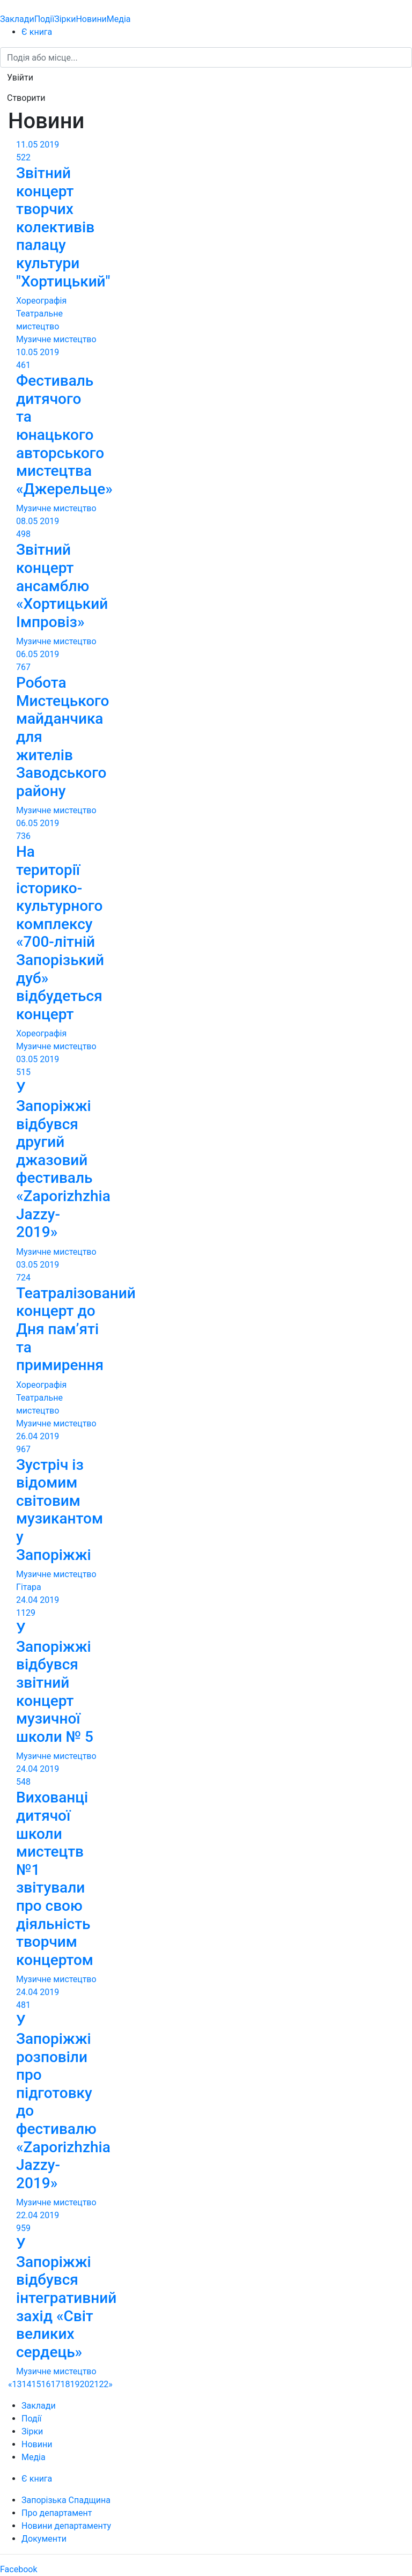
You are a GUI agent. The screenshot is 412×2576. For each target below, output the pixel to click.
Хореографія (41, 301)
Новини (91, 19)
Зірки (65, 19)
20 (84, 2384)
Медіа (119, 19)
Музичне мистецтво (56, 339)
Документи (44, 2539)
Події (44, 19)
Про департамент (56, 2513)
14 (27, 2384)
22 (103, 2384)
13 (17, 2384)
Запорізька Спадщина (66, 2500)
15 (36, 2384)
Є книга (36, 32)
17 (55, 2384)
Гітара (28, 1587)
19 (74, 2384)
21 (94, 2384)
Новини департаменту (66, 2526)
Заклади (17, 19)
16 (45, 2384)
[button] (20, 78)
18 (65, 2384)
